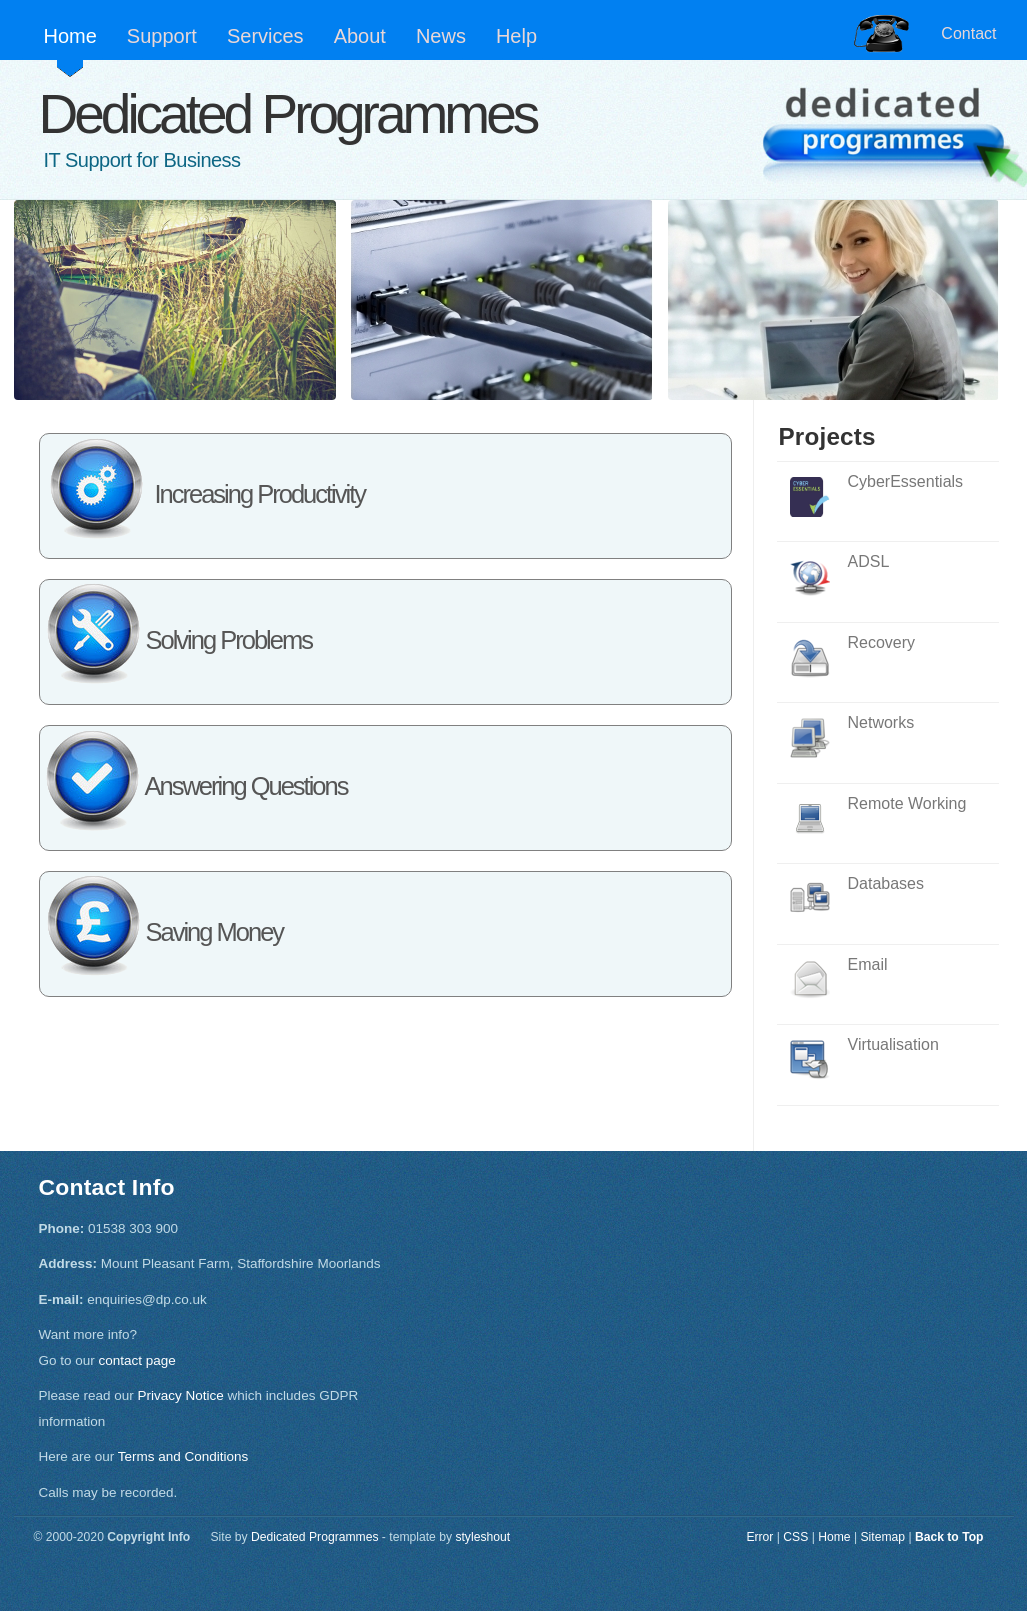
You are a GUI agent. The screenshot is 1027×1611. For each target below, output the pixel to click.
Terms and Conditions (183, 1456)
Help (516, 36)
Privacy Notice (181, 1395)
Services (265, 36)
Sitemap (882, 1537)
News (441, 36)
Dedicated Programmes (288, 114)
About (360, 36)
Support (162, 36)
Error (759, 1537)
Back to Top (949, 1537)
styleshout (482, 1537)
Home (70, 36)
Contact (968, 33)
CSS (795, 1537)
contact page (137, 1360)
